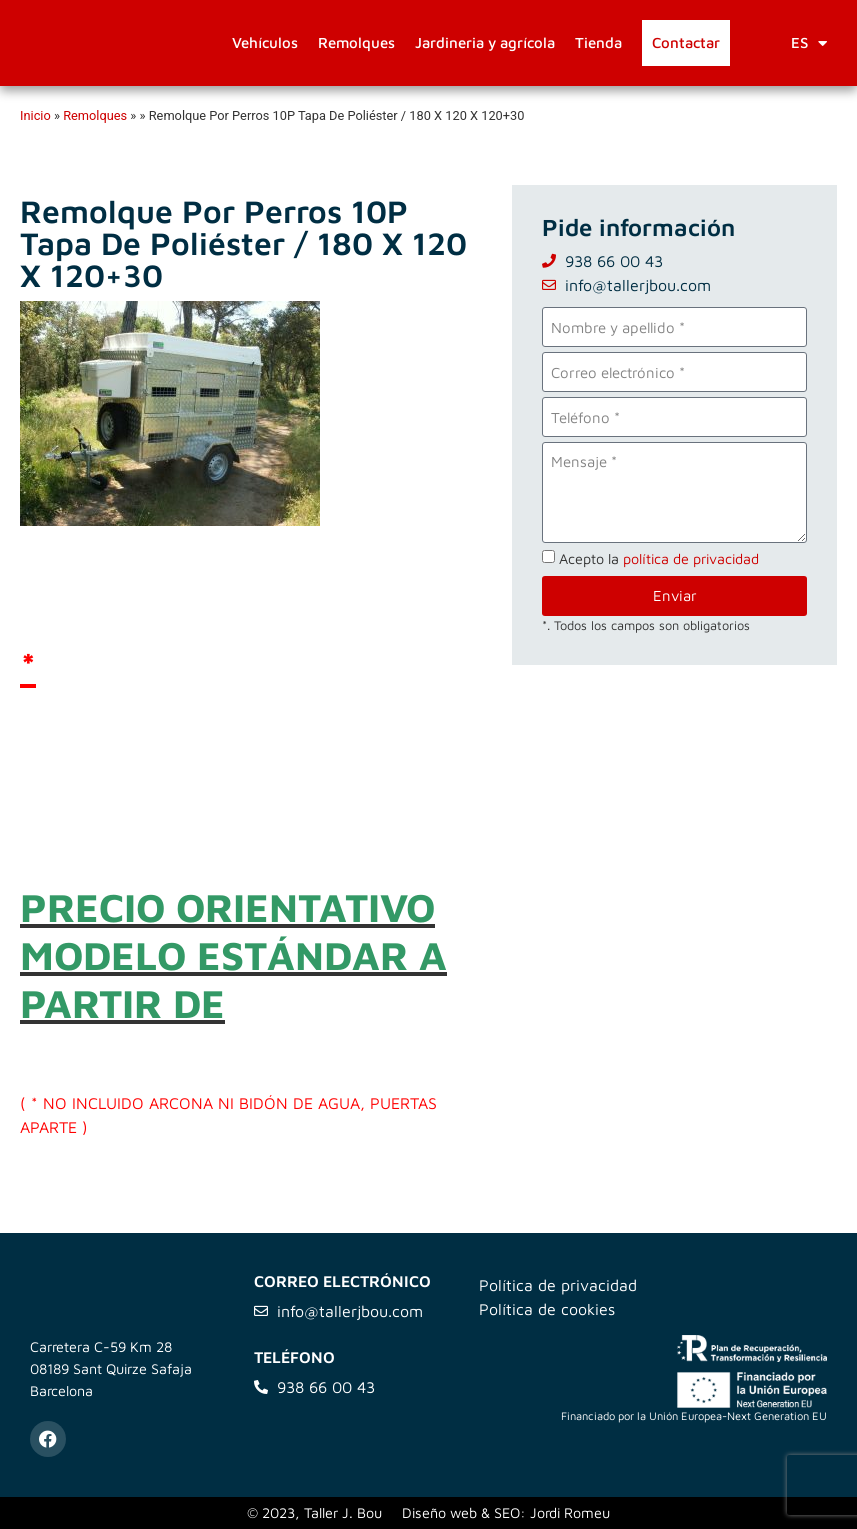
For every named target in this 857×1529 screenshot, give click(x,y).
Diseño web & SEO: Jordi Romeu (506, 1512)
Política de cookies (547, 1309)
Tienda (598, 42)
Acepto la (659, 558)
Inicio (35, 115)
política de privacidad (691, 558)
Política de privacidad (558, 1285)
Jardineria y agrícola (485, 42)
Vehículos (265, 42)
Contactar (686, 42)
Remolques (356, 42)
